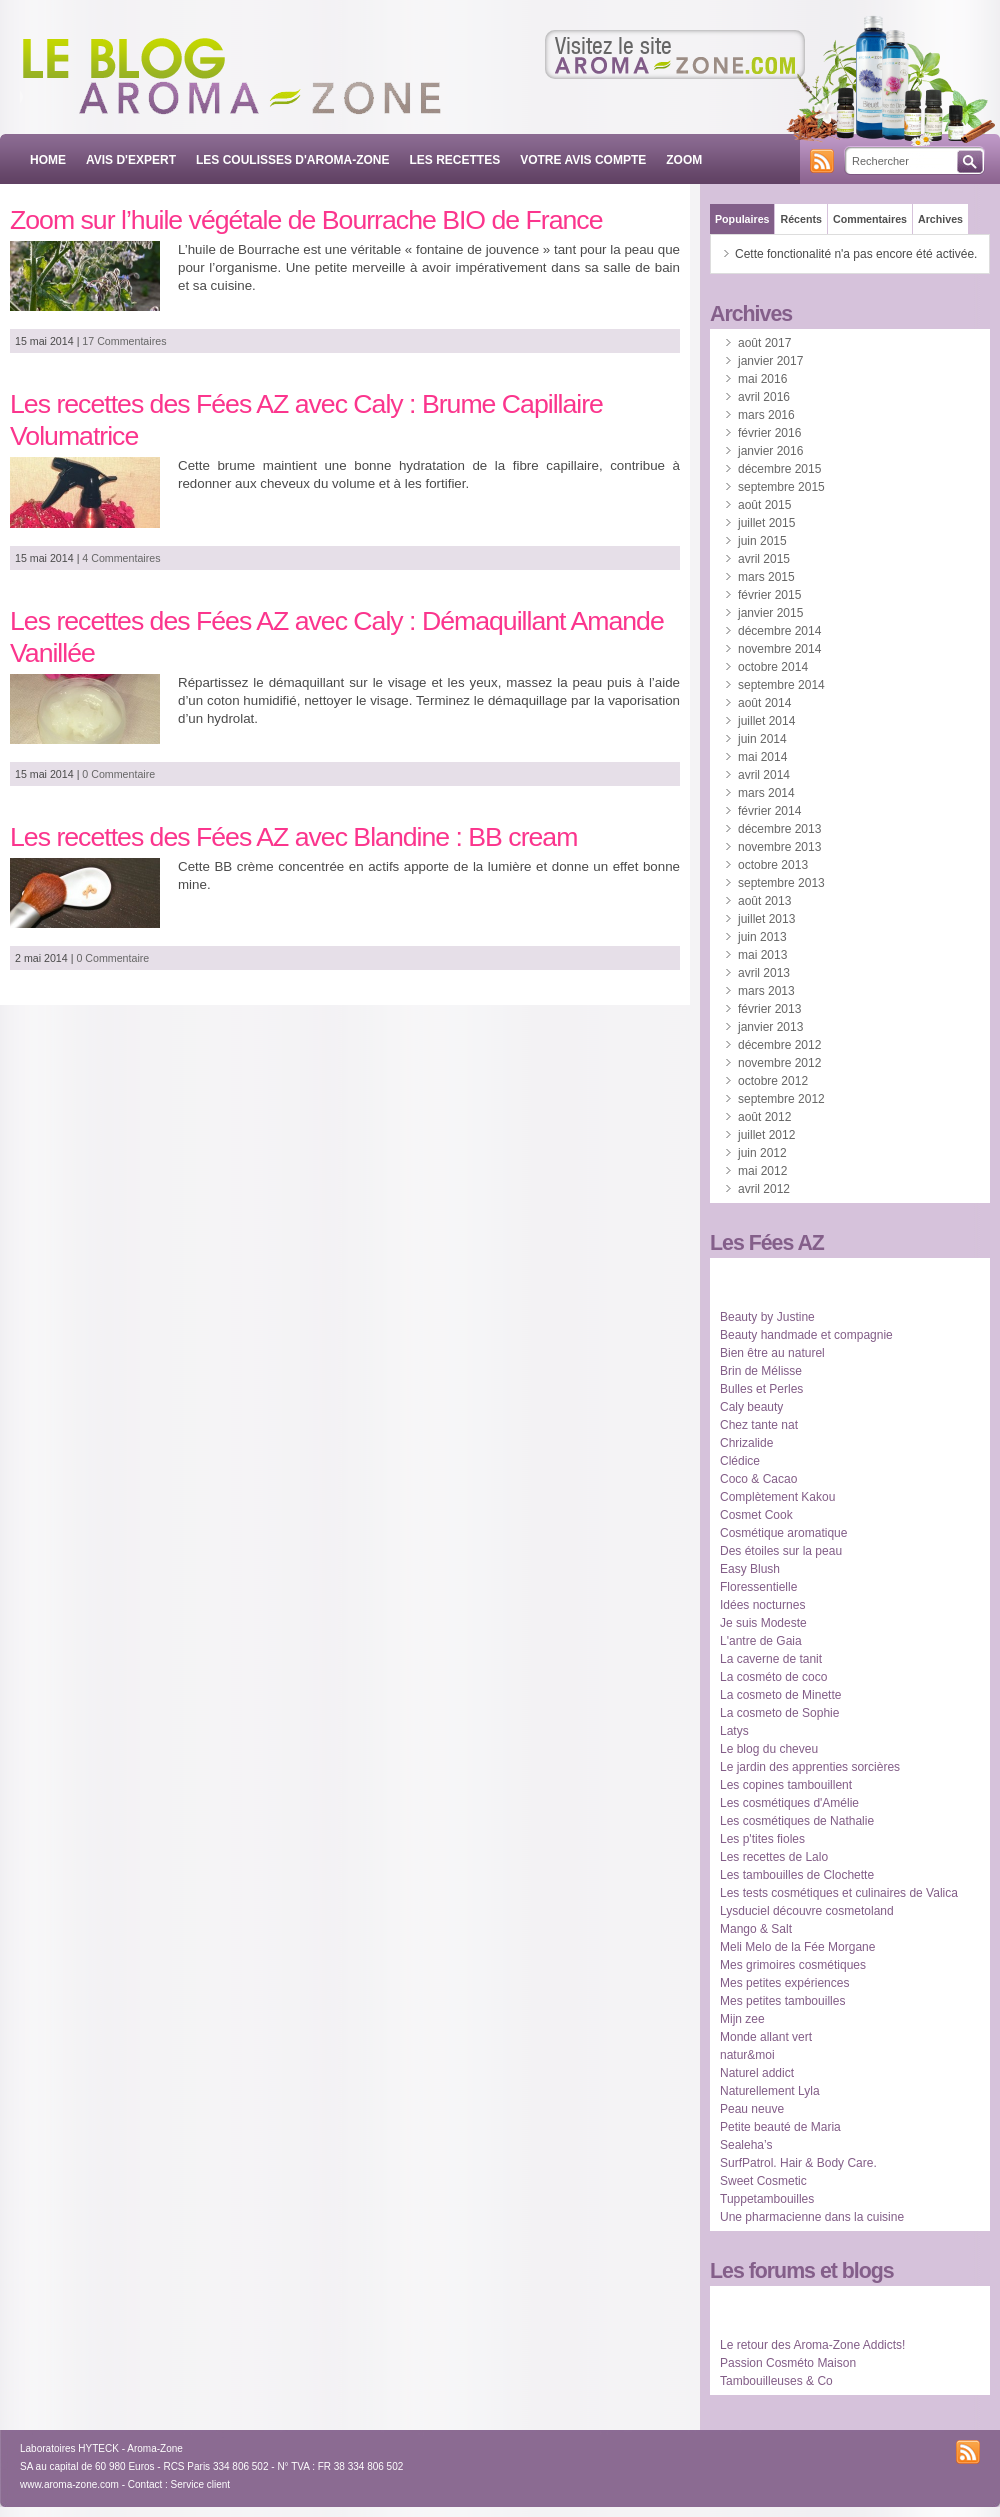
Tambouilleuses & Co (776, 2381)
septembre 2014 (781, 685)
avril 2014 (764, 775)
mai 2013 (762, 955)
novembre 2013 (779, 847)
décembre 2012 (779, 1045)
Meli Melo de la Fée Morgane (797, 1947)
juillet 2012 (766, 1135)
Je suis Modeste (763, 1623)
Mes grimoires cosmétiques (793, 1965)
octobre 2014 (773, 667)
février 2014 (769, 811)
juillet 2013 (766, 919)
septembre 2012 (781, 1099)
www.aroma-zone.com (69, 2484)
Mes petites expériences (784, 1983)
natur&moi (747, 2055)
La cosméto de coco (773, 1677)
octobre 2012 (773, 1081)
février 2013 (769, 1009)
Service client (200, 2484)
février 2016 (769, 433)
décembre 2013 (779, 829)
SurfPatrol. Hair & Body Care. (798, 2163)
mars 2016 (766, 415)
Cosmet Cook (756, 1515)
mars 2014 (766, 793)
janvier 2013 (770, 1027)
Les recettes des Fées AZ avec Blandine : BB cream (293, 837)
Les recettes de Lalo (774, 1857)
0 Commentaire (118, 774)
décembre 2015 (779, 469)
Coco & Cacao (758, 1479)
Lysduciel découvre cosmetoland (807, 1911)
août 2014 (764, 703)
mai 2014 (762, 757)
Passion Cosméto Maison (788, 2363)
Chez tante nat (759, 1425)
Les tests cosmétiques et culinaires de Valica (839, 1893)
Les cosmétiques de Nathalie (797, 1821)
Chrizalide (746, 1443)
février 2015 (769, 595)
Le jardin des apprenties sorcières (810, 1767)
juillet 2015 (766, 523)
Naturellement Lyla (770, 2091)
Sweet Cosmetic (763, 2181)
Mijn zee (742, 2019)
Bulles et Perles (761, 1389)
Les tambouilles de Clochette (797, 1875)
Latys (734, 1731)
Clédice (740, 1461)
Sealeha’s (746, 2145)
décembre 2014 (779, 631)
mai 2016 (762, 379)
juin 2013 (762, 937)
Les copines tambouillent (786, 1785)
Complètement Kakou (777, 1497)
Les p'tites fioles (762, 1839)
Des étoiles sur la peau (781, 1551)
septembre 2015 (781, 487)
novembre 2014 (779, 649)
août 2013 (764, 901)
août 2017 (764, 343)
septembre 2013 (781, 883)
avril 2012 (764, 1189)
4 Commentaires (121, 558)
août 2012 (764, 1117)
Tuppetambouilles (767, 2199)
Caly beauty (751, 1407)
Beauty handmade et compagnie (806, 1335)
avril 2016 (764, 397)
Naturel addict (757, 2073)
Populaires (742, 219)
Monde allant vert (766, 2037)
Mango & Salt (756, 1929)
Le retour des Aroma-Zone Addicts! (812, 2345)
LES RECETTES (455, 160)
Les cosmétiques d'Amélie (789, 1803)
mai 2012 (762, 1171)
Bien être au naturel (772, 1353)
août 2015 (764, 505)
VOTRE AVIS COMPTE (583, 160)
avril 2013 (764, 973)
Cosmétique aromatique (783, 1533)
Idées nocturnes (762, 1605)
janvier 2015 (770, 613)
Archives (940, 219)
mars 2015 (766, 577)
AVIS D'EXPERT (131, 160)
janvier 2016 (770, 451)
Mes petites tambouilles (782, 2001)
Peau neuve (752, 2109)
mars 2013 (766, 991)
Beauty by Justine (767, 1317)
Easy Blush (750, 1569)
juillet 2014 (766, 721)
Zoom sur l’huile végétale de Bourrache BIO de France (306, 220)
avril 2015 (764, 559)
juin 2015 (762, 541)
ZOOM (684, 160)
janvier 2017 (770, 361)
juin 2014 (762, 739)
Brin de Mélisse (761, 1371)
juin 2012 (762, 1153)
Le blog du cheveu (769, 1749)
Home (48, 160)
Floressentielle (758, 1587)
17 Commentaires (124, 341)
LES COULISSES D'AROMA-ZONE (293, 160)
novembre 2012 (779, 1063)
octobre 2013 (773, 865)
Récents (800, 219)
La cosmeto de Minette (780, 1695)
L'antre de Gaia (761, 1641)
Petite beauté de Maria (780, 2127)
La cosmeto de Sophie (779, 1713)
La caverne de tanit (771, 1659)
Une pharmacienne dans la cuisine (812, 2217)
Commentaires (870, 219)
